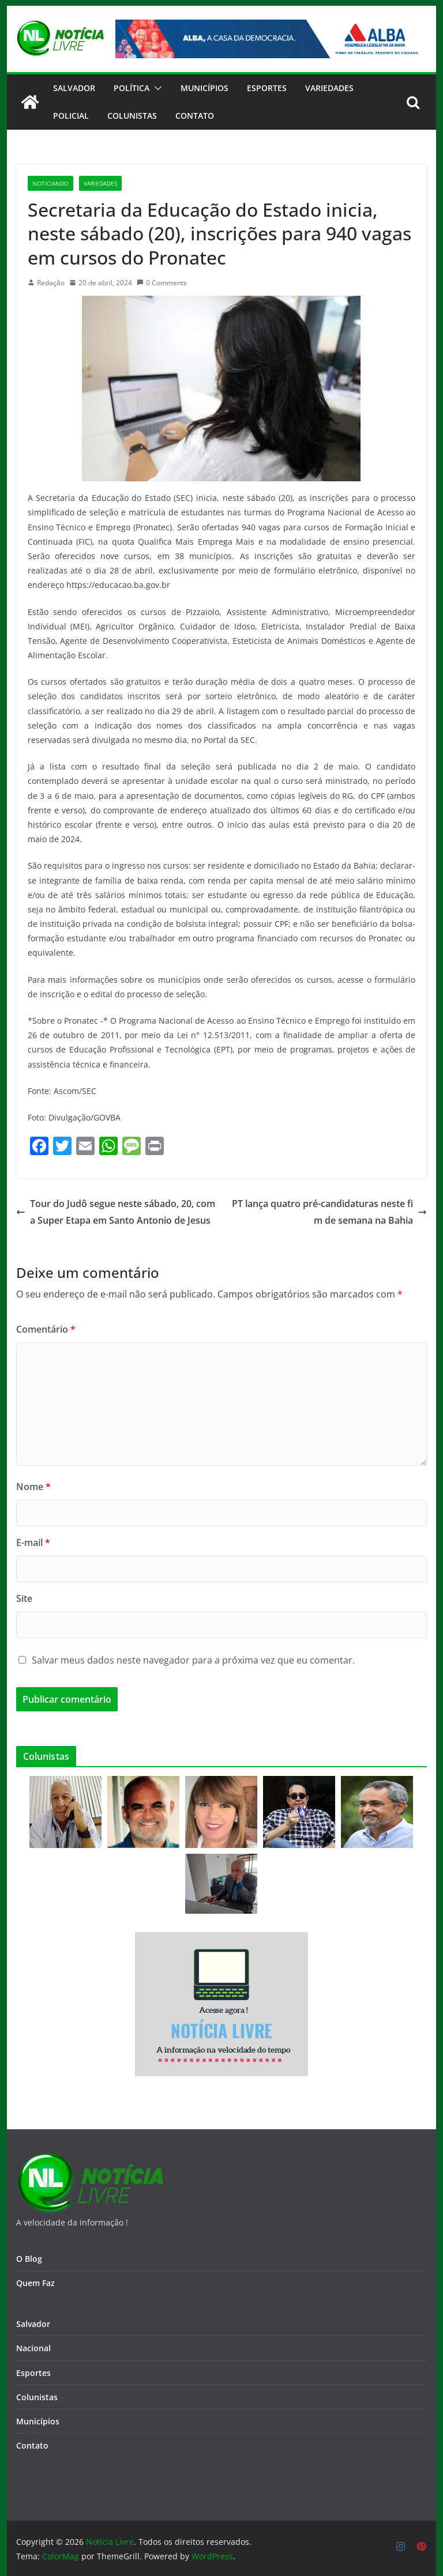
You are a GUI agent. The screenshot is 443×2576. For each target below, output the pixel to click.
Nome (33, 1486)
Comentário (46, 1329)
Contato (32, 2445)
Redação (51, 283)
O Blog (29, 2258)
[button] (155, 88)
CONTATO (194, 115)
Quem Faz (35, 2282)
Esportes (267, 87)
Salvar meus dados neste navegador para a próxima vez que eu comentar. (193, 1660)
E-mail (33, 1542)
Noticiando (50, 183)
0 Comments (162, 283)
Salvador (74, 87)
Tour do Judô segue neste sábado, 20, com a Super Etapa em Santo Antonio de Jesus (115, 1212)
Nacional (33, 2348)
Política (131, 87)
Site (24, 1598)
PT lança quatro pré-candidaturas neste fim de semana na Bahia (329, 1212)
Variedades (329, 87)
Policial (71, 115)
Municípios (204, 87)
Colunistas (132, 115)
